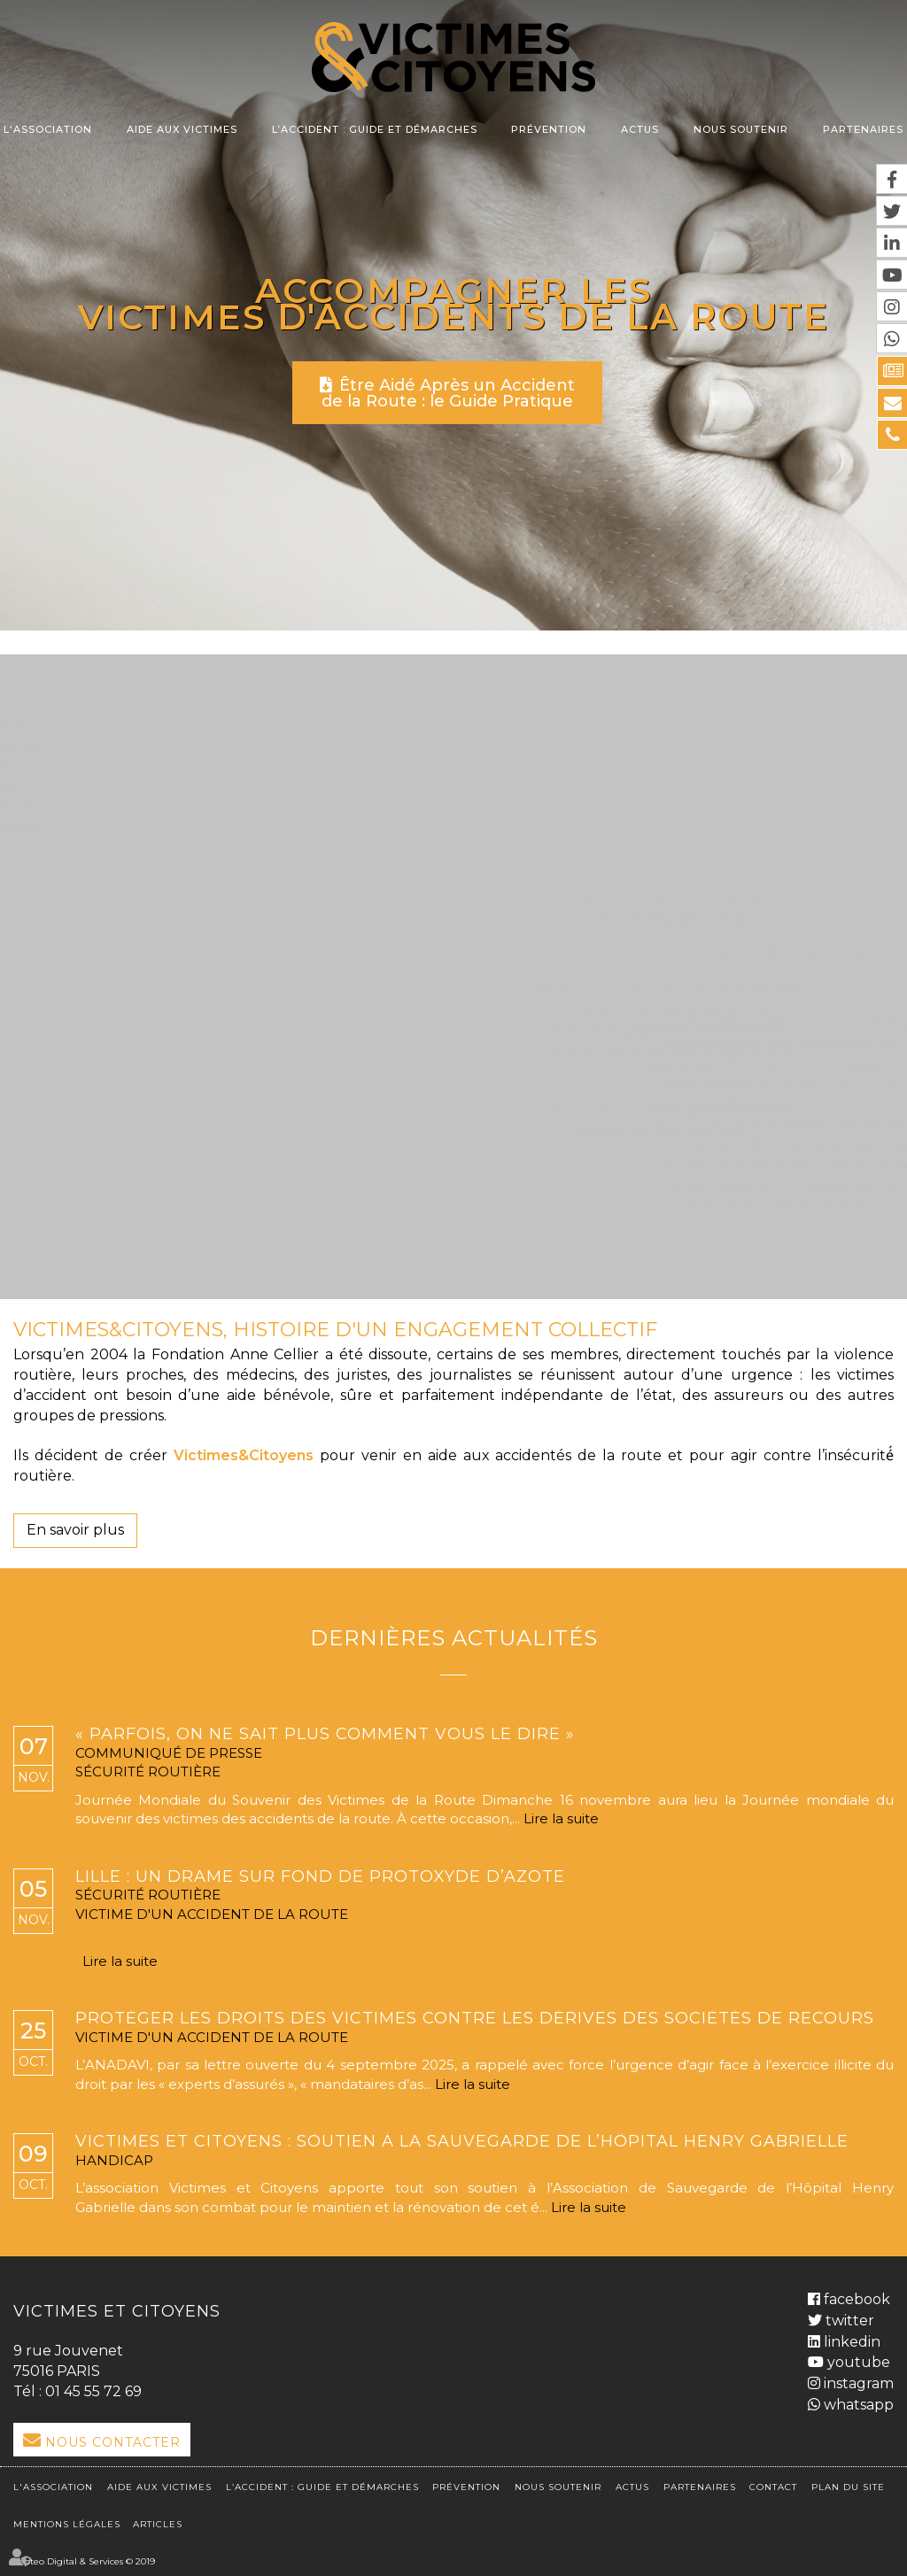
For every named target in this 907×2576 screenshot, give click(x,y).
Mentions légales (66, 2523)
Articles (157, 2523)
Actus (640, 129)
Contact (773, 2486)
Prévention (548, 129)
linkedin (850, 2340)
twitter (848, 2319)
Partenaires (863, 129)
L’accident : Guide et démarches (374, 129)
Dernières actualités (454, 1638)
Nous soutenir (741, 129)
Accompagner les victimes (366, 303)
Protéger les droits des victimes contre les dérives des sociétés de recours (474, 2019)
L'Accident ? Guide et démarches (666, 607)
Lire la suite (561, 1818)
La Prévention (454, 954)
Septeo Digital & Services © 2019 (84, 2560)
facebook (855, 2298)
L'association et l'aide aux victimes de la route (241, 617)
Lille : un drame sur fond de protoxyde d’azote (320, 1877)
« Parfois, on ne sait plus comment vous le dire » (325, 1735)
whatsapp (857, 2404)
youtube (857, 2362)
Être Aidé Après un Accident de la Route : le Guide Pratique (448, 393)
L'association (48, 129)
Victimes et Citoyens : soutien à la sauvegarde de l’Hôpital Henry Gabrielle (462, 2142)
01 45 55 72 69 (93, 2391)
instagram (857, 2383)
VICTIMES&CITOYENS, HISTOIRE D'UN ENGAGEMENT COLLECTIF (335, 1330)
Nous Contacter (113, 2442)
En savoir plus (75, 1529)
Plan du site (848, 2486)
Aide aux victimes (182, 129)
